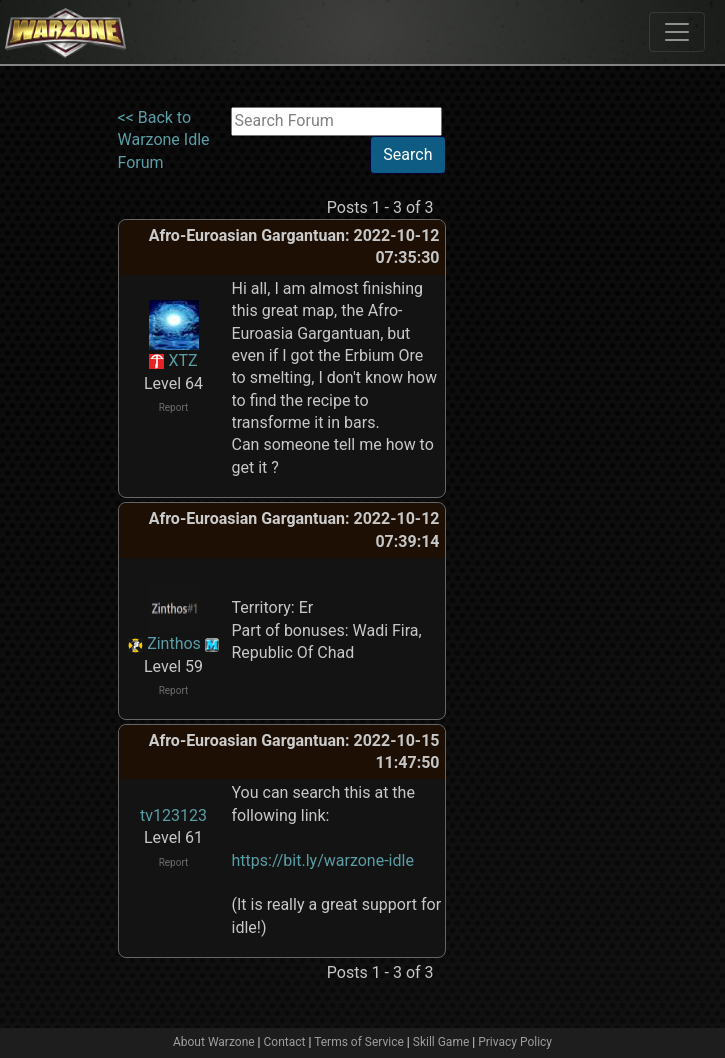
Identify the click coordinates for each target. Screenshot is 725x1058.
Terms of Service (359, 1042)
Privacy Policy (515, 1042)
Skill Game (441, 1042)
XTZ (182, 360)
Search (407, 154)
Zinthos (174, 643)
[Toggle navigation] (677, 32)
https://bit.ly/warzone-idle (323, 860)
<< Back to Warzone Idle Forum (164, 140)
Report (174, 407)
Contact (285, 1042)
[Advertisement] (528, 407)
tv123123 (173, 815)
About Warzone (214, 1042)
